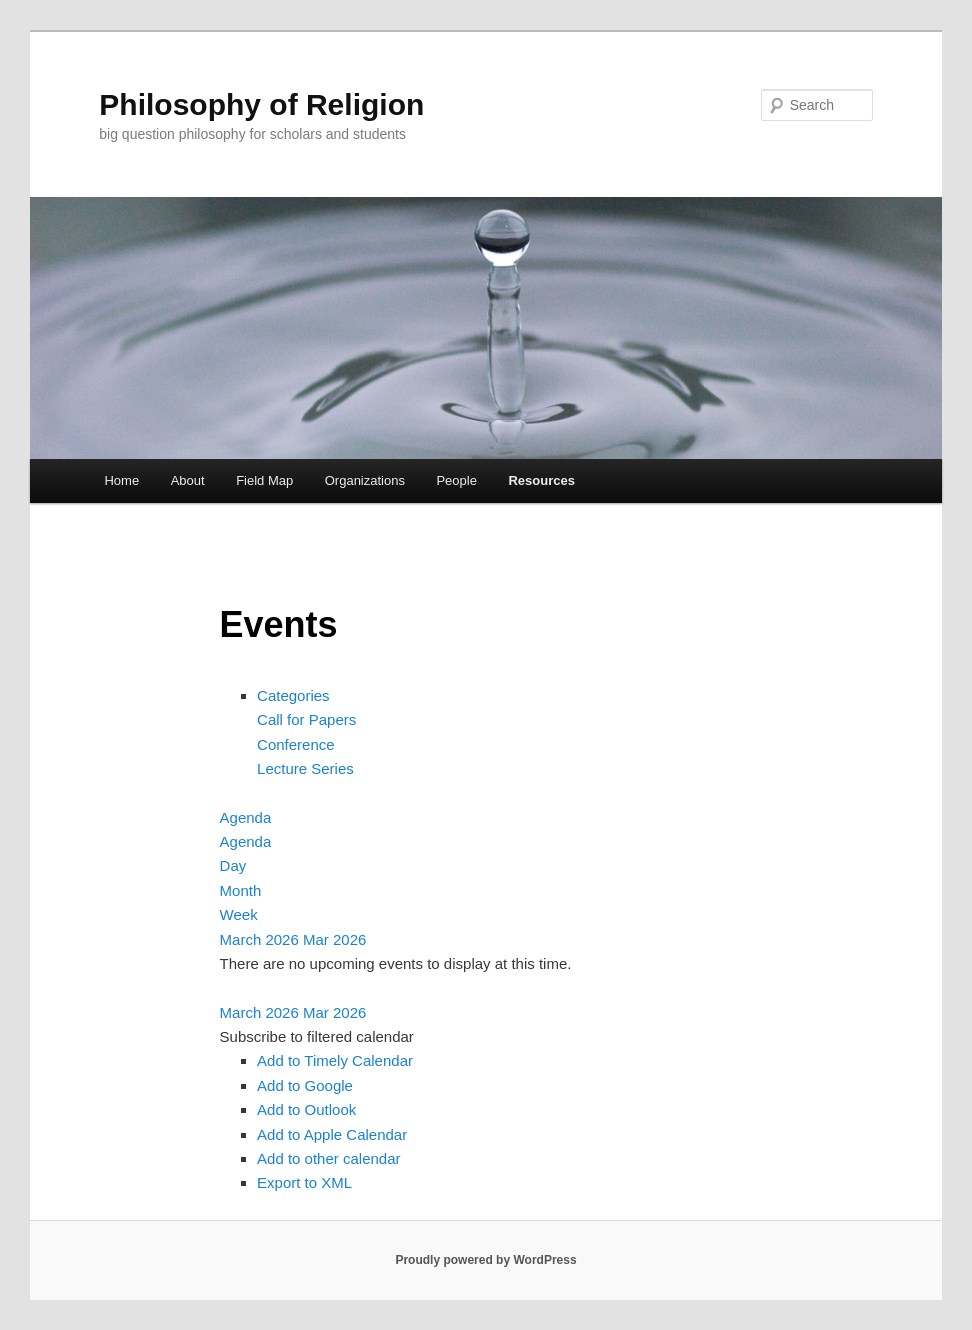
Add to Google (305, 1085)
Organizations (365, 480)
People (456, 480)
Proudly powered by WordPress (485, 1260)
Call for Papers (306, 719)
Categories (293, 695)
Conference (296, 744)
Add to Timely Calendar (335, 1060)
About (188, 480)
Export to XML (304, 1182)
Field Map (264, 480)
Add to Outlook (306, 1109)
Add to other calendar (328, 1158)
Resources (541, 480)
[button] (317, 1036)
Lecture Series (305, 768)
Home (121, 480)
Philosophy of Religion (261, 104)
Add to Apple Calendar (332, 1134)
